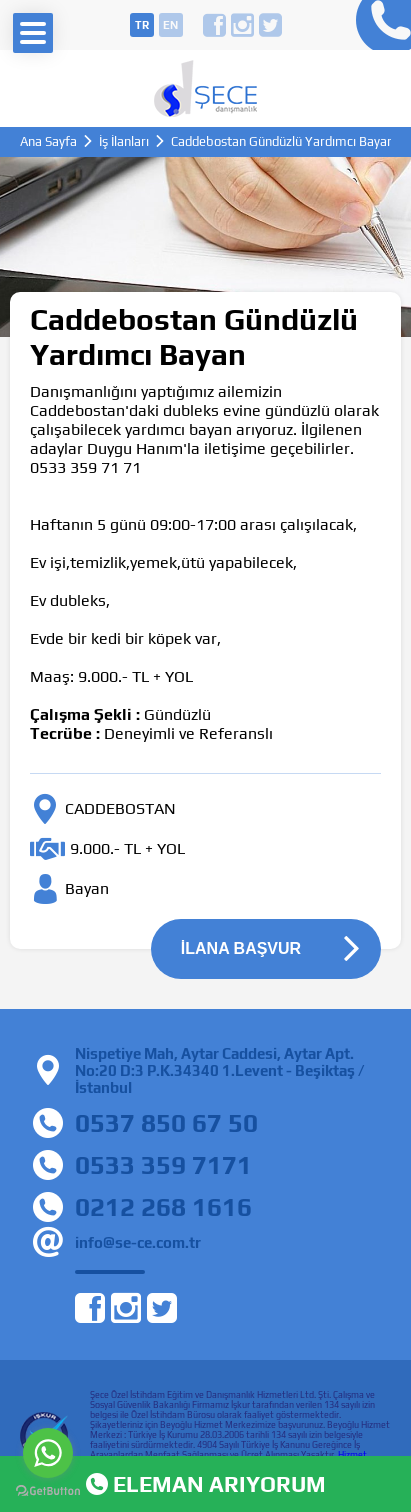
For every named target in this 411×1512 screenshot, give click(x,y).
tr (142, 25)
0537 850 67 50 (166, 1123)
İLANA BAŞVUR (241, 948)
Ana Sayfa (48, 141)
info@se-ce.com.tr (138, 1242)
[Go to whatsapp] (48, 1453)
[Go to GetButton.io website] (48, 1491)
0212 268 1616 (163, 1207)
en (170, 25)
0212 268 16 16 (378, 25)
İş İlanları (124, 141)
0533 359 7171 (163, 1165)
